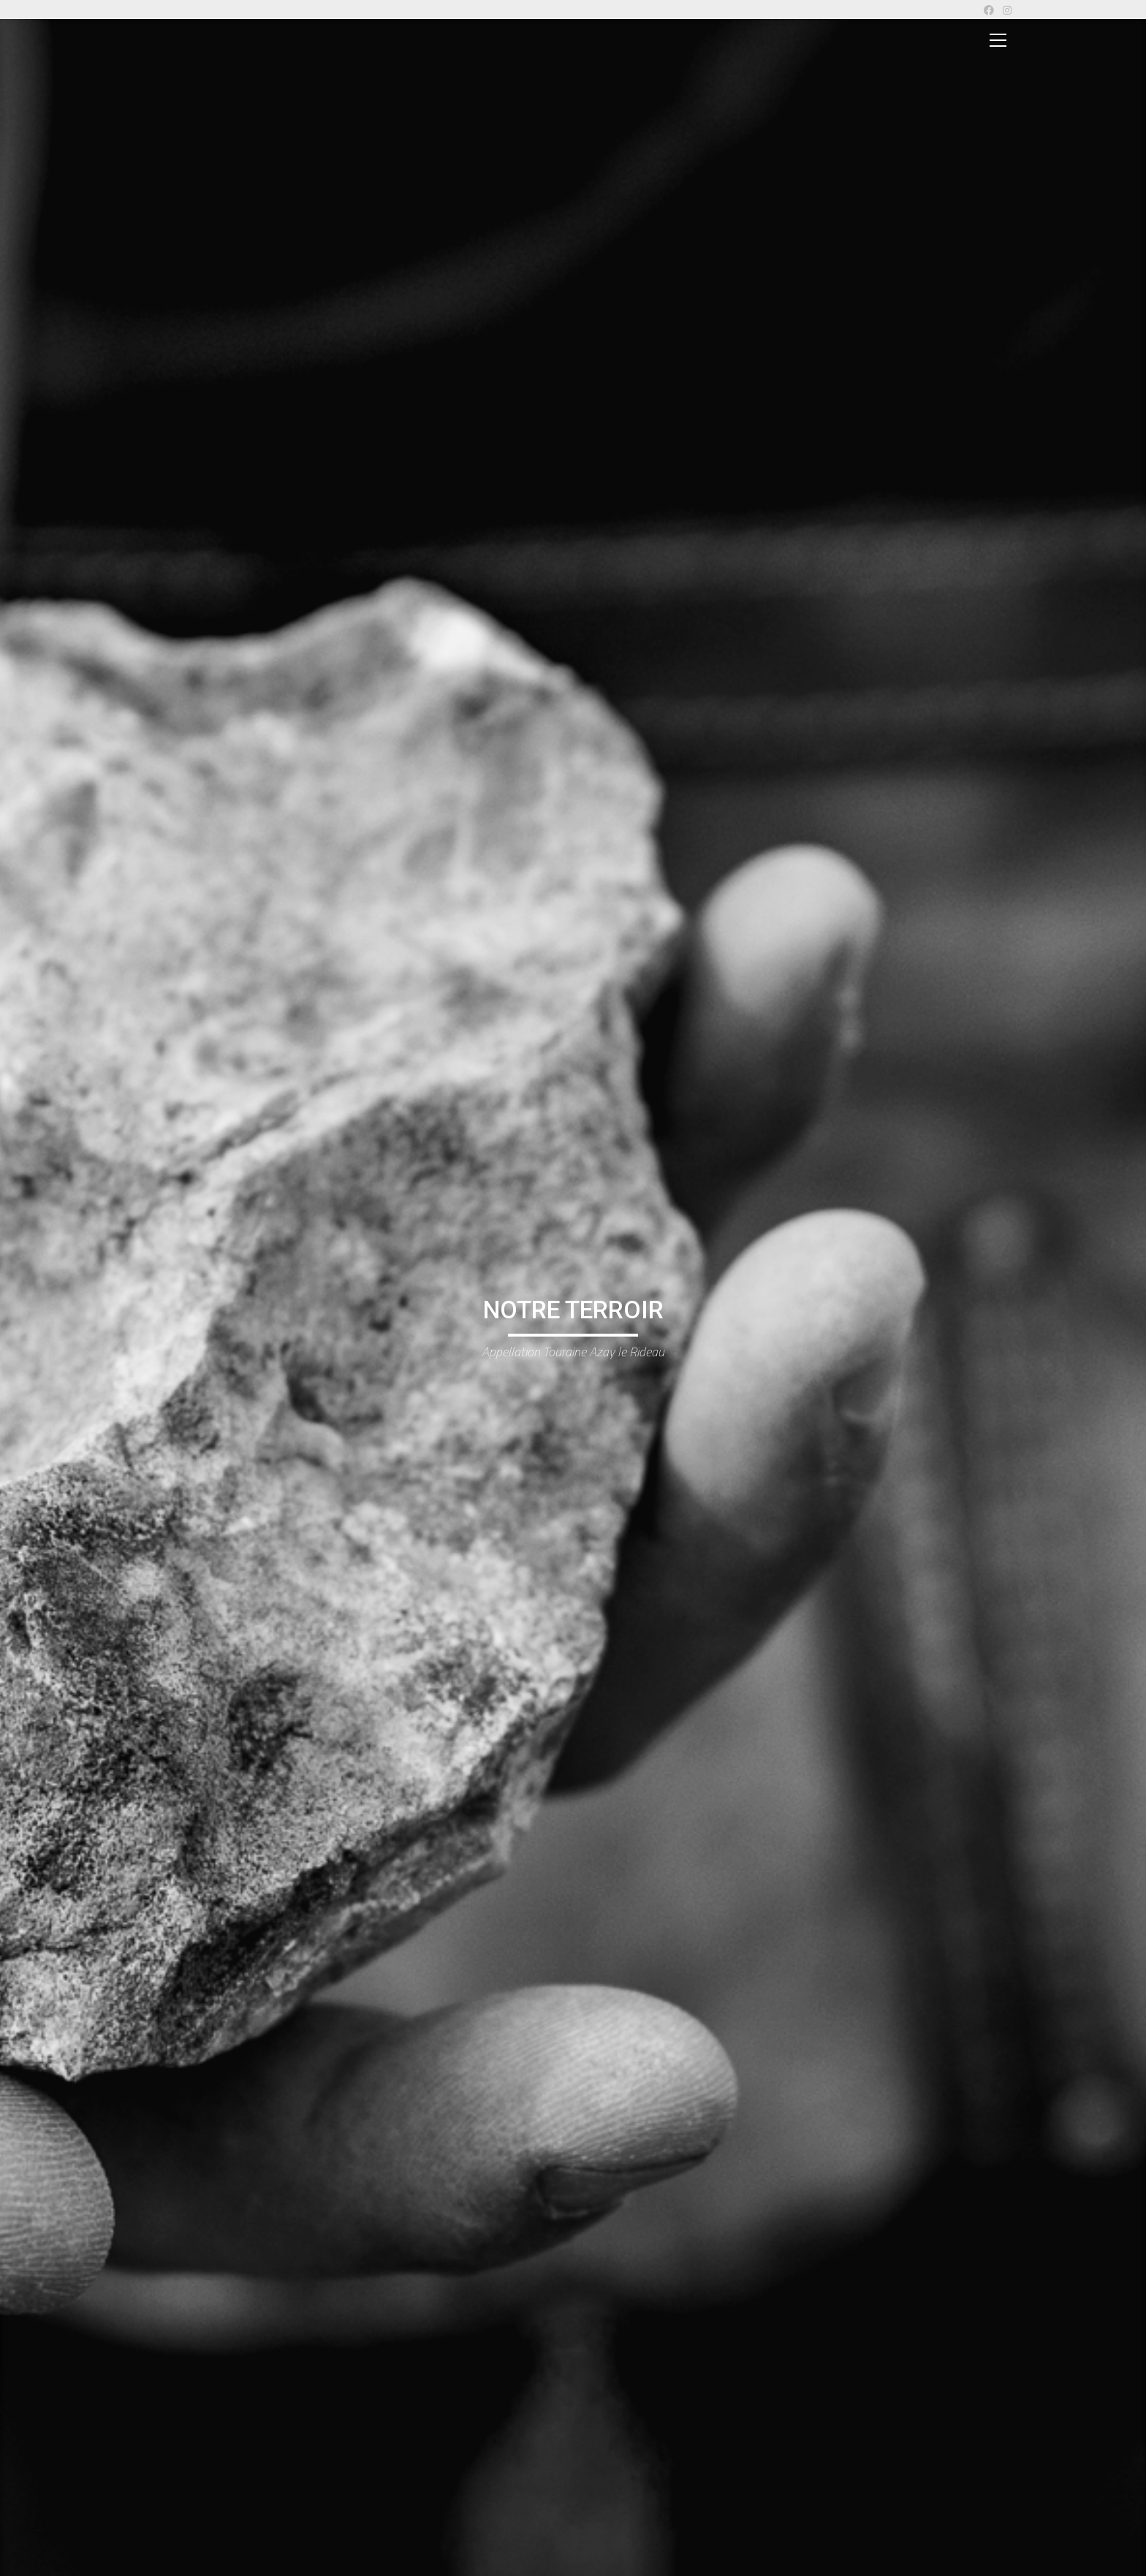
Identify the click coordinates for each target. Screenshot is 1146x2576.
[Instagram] (1005, 10)
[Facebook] (988, 10)
